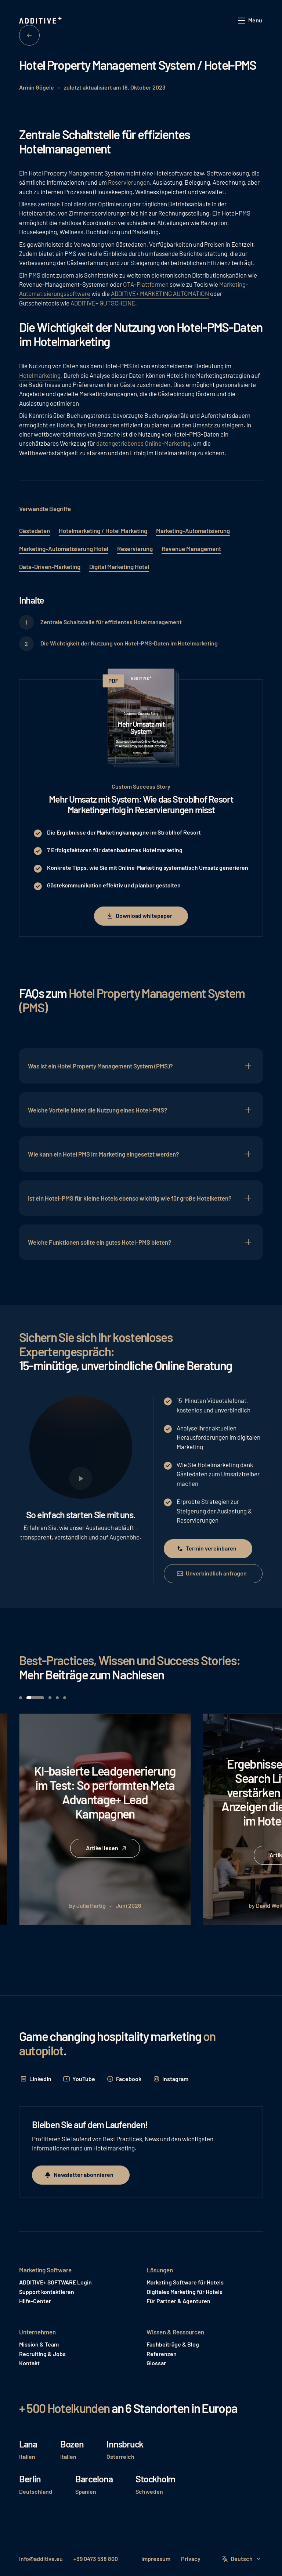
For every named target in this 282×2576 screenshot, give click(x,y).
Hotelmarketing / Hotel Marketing (103, 530)
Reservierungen (129, 182)
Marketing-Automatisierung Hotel (63, 548)
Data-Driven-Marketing (49, 566)
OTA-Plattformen (146, 284)
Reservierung (135, 548)
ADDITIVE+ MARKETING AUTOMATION (160, 293)
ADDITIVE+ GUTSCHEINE (102, 303)
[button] (250, 20)
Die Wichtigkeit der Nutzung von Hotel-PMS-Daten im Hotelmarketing (129, 643)
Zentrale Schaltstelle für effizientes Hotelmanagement (111, 621)
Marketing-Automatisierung (193, 530)
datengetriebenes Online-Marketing (143, 443)
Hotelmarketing (40, 375)
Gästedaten (34, 530)
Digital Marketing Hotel (119, 566)
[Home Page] (41, 21)
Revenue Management (191, 548)
